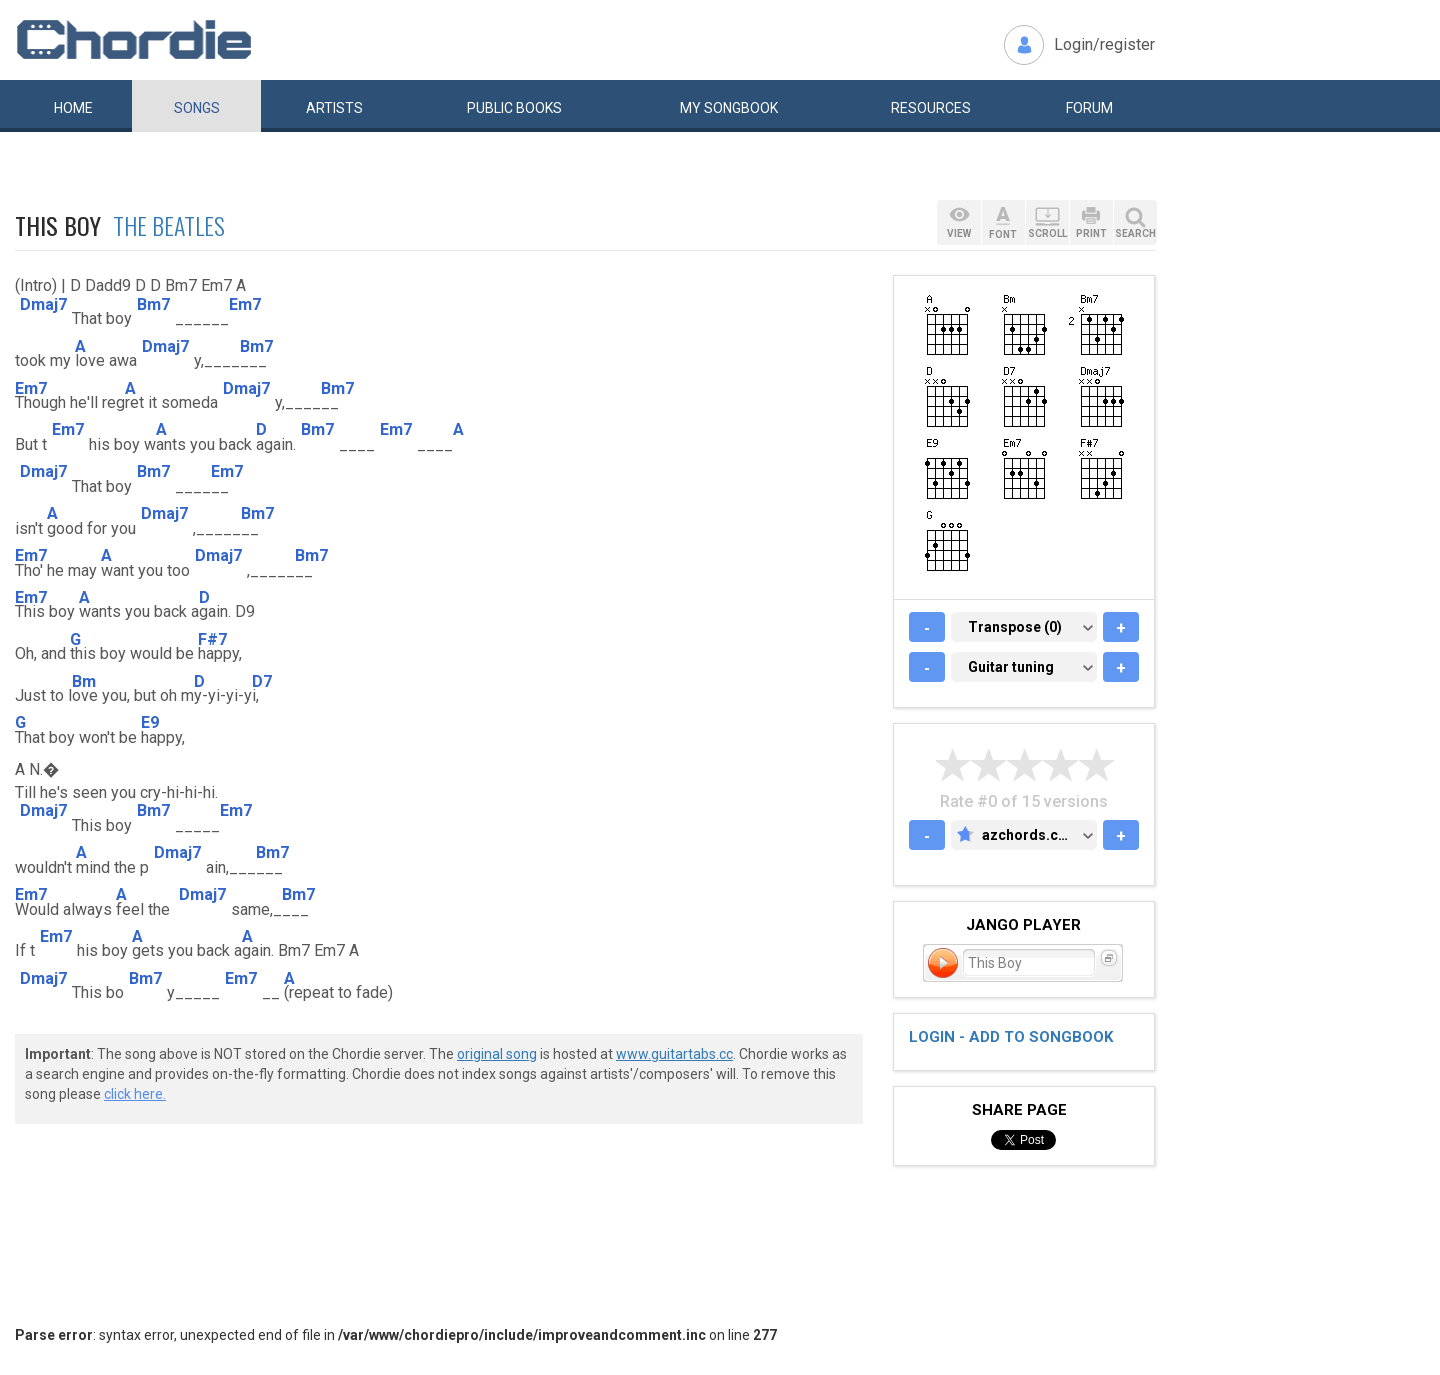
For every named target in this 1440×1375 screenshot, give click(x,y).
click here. (135, 1094)
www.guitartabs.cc (674, 1054)
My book (729, 108)
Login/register (1104, 44)
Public (514, 108)
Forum (1089, 108)
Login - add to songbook (1011, 1037)
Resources (931, 108)
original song (497, 1054)
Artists (334, 108)
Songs (197, 108)
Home (73, 108)
